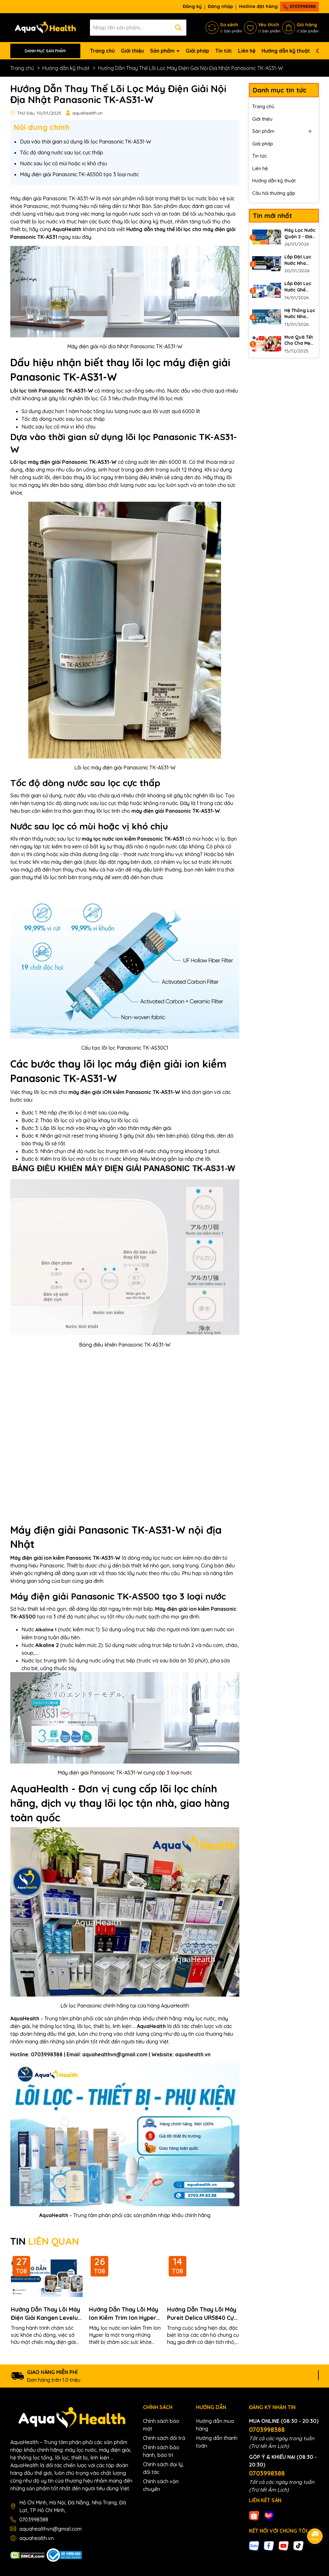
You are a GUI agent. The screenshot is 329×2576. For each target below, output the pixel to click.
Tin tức (223, 51)
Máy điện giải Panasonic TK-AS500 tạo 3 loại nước (79, 174)
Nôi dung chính (41, 127)
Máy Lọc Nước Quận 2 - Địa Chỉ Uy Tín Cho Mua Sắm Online (300, 233)
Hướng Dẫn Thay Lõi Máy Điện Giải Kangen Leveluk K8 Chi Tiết (46, 2313)
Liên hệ (246, 51)
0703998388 (299, 6)
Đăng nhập (220, 6)
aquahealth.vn (36, 2538)
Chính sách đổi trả (164, 2438)
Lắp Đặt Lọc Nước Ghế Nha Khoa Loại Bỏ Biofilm (297, 287)
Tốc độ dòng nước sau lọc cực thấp (61, 152)
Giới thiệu (132, 51)
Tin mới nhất (272, 216)
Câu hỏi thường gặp (273, 193)
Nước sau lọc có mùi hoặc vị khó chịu (63, 163)
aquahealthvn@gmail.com (50, 2529)
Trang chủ (102, 51)
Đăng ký (192, 6)
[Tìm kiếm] (178, 27)
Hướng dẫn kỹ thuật (286, 51)
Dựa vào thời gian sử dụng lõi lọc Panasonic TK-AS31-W (85, 141)
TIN (44, 2241)
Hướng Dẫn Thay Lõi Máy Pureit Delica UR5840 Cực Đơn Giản (202, 2313)
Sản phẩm (163, 51)
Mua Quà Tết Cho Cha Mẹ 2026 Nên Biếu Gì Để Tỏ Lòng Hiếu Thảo (299, 340)
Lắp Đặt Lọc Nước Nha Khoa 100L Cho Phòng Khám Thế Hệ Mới (299, 260)
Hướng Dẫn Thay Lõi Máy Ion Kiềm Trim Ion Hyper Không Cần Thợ (123, 2313)
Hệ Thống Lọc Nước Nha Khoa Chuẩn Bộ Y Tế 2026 (299, 314)
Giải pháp (197, 51)
